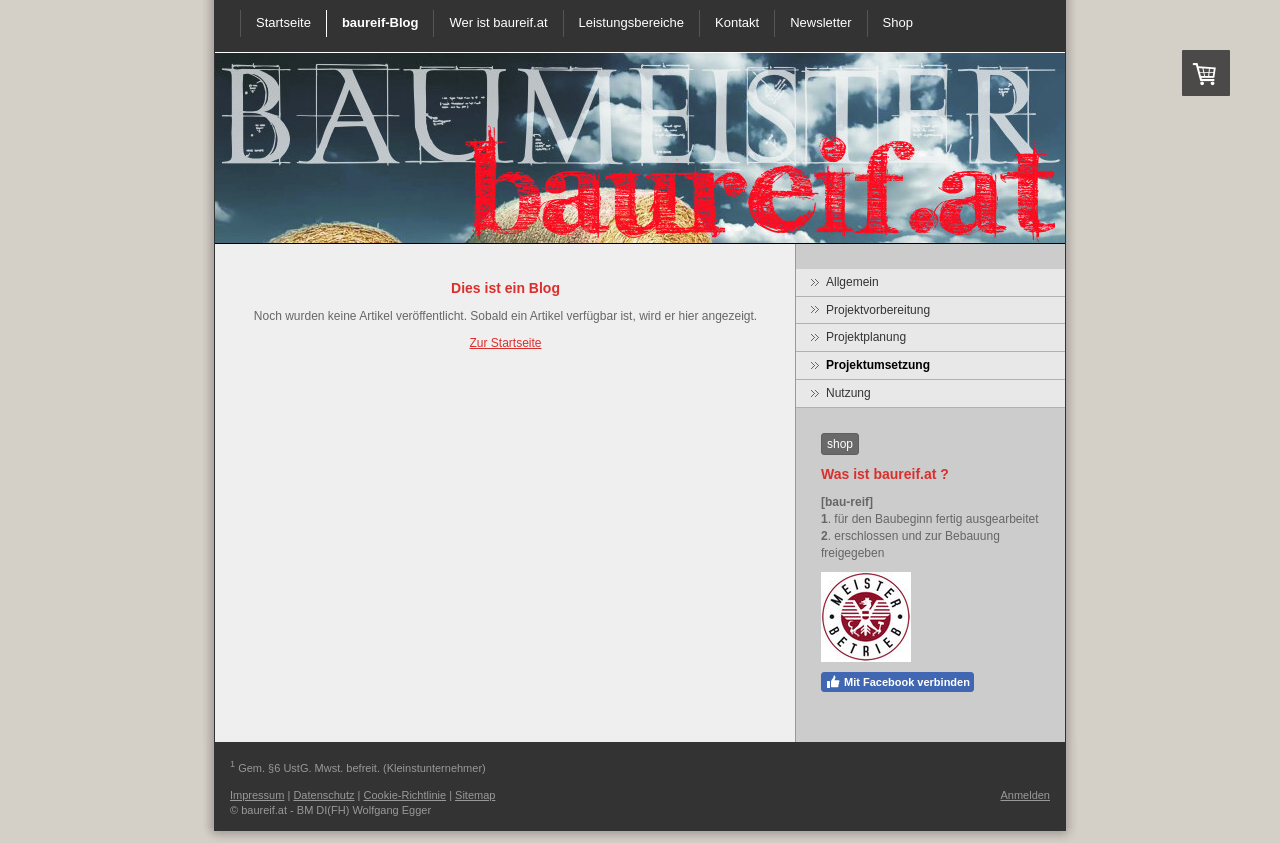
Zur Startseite (505, 343)
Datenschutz (323, 795)
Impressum (257, 795)
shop (840, 444)
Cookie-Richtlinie (405, 795)
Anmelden (1025, 795)
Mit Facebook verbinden (897, 682)
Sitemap (475, 795)
